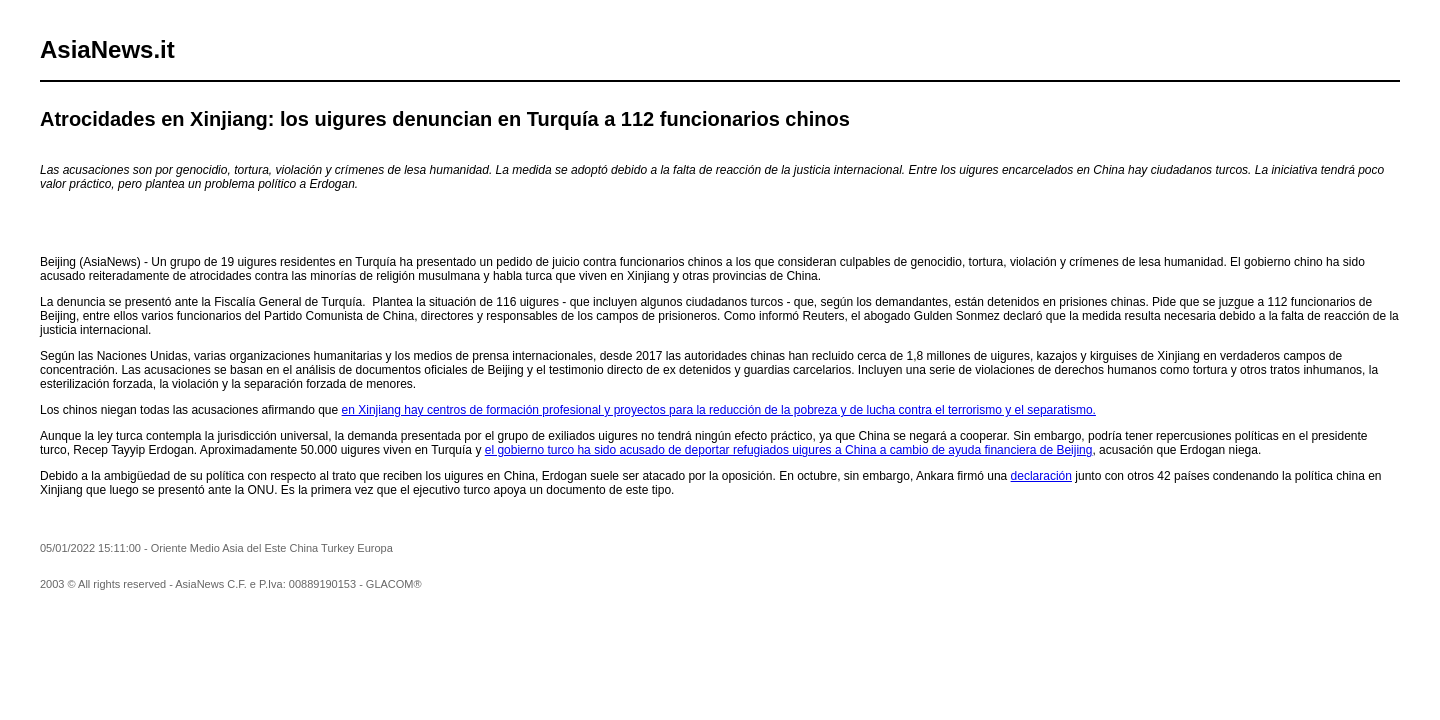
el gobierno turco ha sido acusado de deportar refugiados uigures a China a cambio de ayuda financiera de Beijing (789, 450)
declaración (1041, 476)
